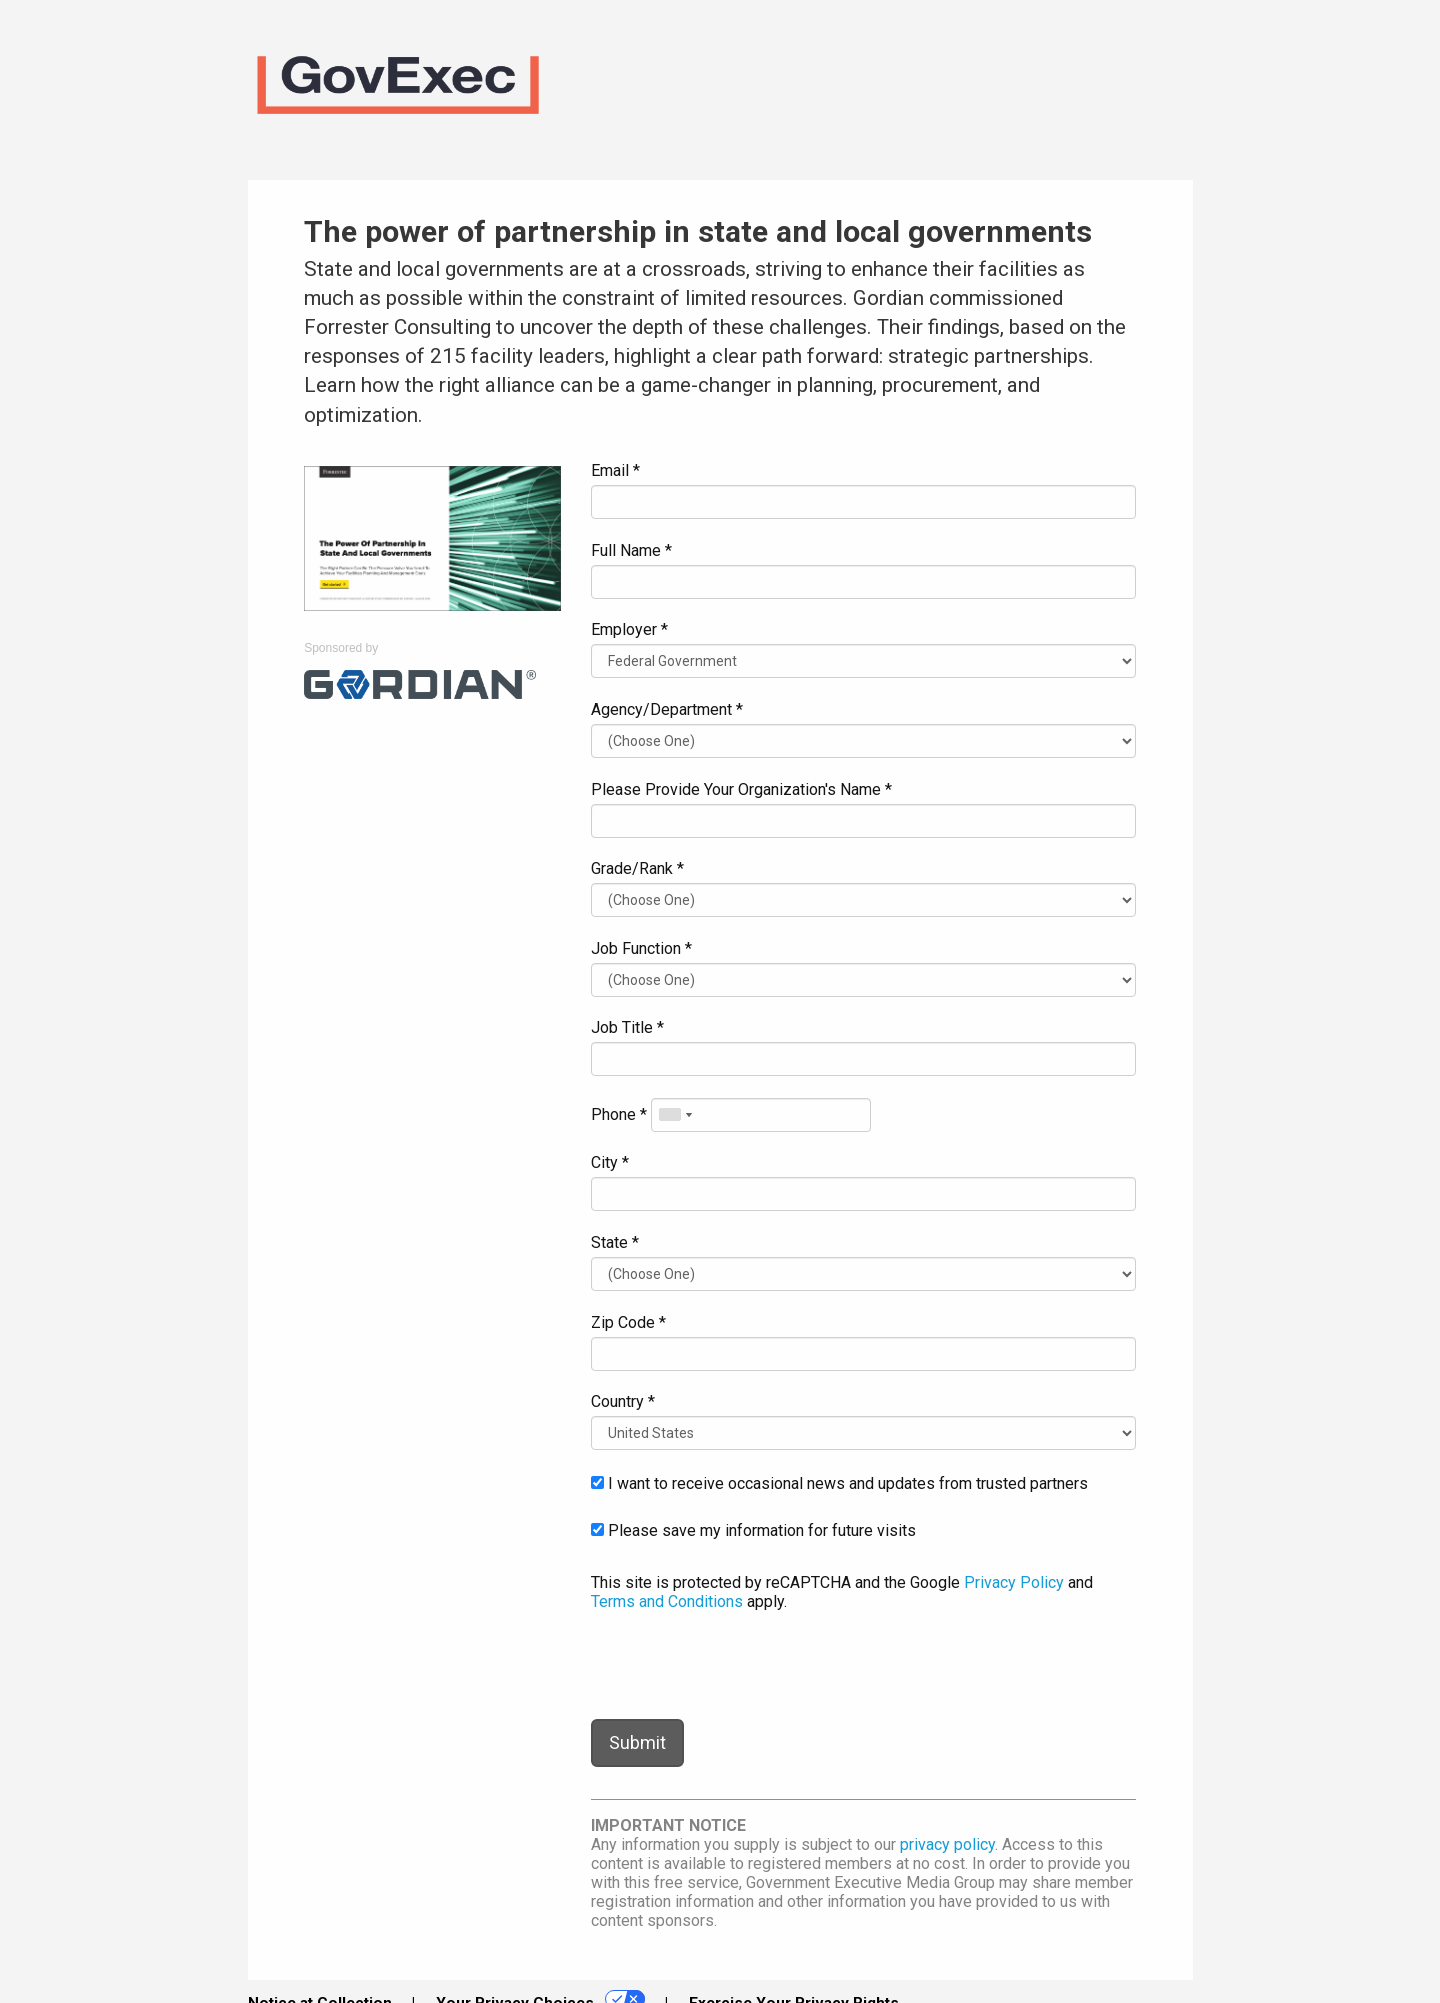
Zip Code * (628, 1322)
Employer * (629, 629)
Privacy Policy (1014, 1582)
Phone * (619, 1114)
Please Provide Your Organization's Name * (741, 789)
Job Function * (641, 948)
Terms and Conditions (667, 1601)
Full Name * (631, 550)
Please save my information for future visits (753, 1530)
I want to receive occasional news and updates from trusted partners (839, 1483)
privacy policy (947, 1844)
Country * (623, 1401)
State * (615, 1242)
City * (610, 1162)
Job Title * (627, 1027)
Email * (615, 470)
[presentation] (743, 1665)
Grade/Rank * (637, 868)
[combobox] (675, 1115)
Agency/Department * (667, 709)
